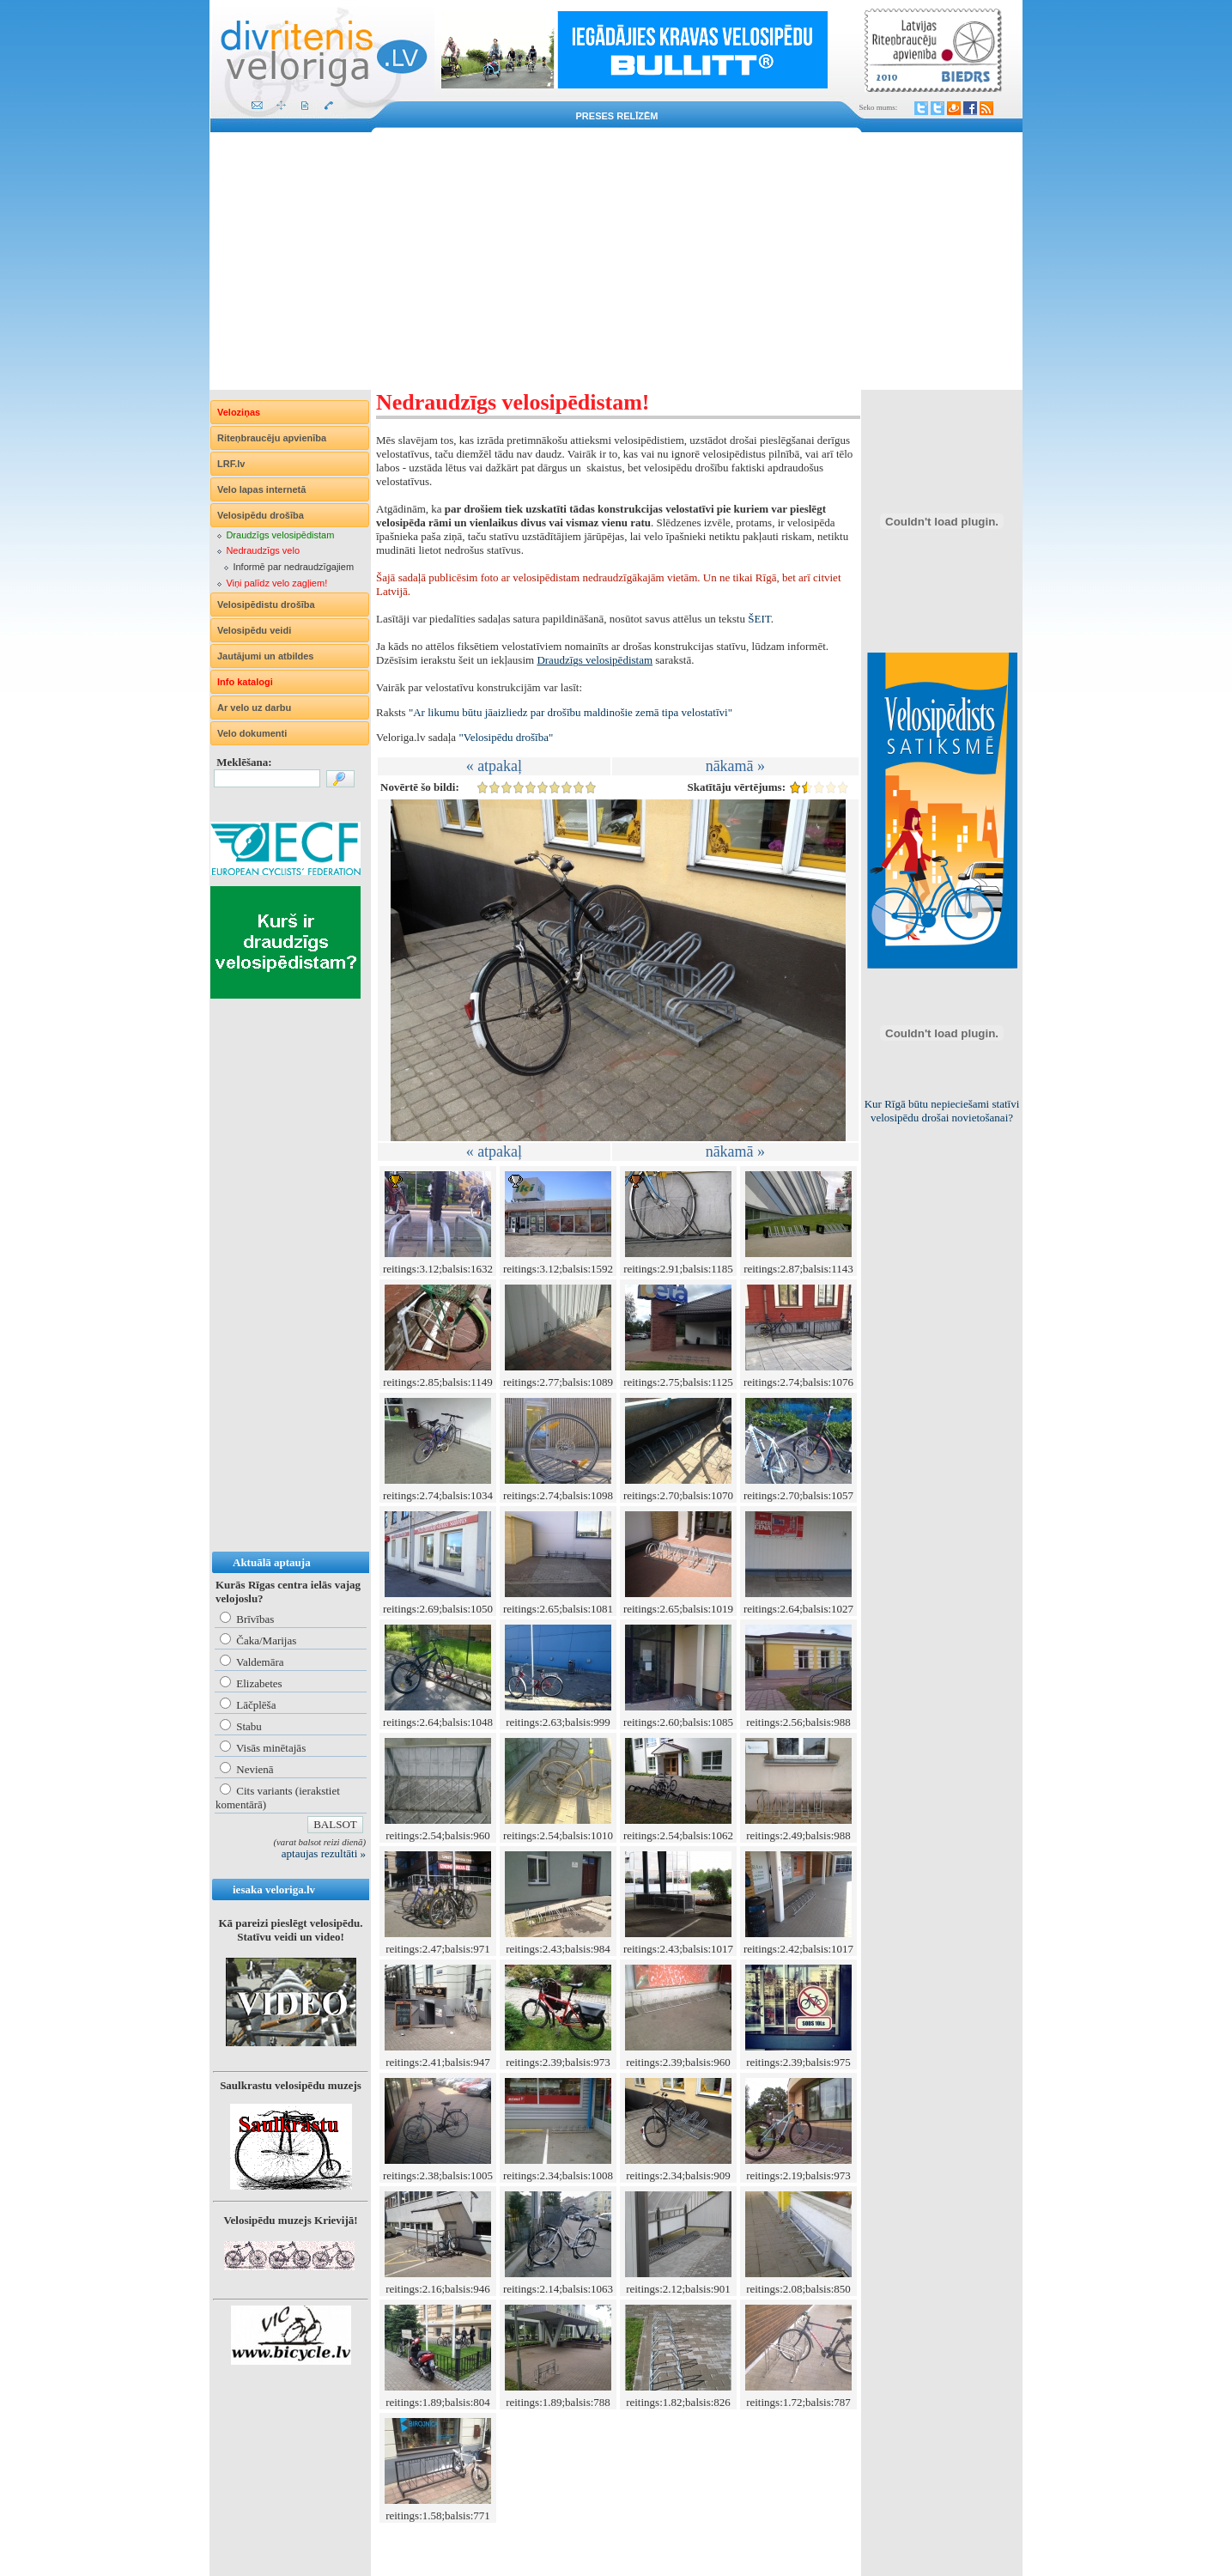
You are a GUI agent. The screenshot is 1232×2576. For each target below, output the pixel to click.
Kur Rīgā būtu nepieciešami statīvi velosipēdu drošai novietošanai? (942, 1110)
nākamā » (735, 766)
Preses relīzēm (617, 116)
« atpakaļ (494, 766)
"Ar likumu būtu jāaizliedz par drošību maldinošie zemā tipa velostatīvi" (570, 712)
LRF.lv (231, 464)
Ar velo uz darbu (254, 707)
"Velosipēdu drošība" (505, 737)
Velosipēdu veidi (254, 630)
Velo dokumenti (252, 733)
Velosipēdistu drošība (266, 604)
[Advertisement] (616, 261)
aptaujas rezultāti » (324, 1853)
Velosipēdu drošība (260, 515)
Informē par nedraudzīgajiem (293, 567)
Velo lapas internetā (261, 489)
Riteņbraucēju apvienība (271, 438)
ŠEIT (759, 618)
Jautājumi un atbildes (265, 656)
